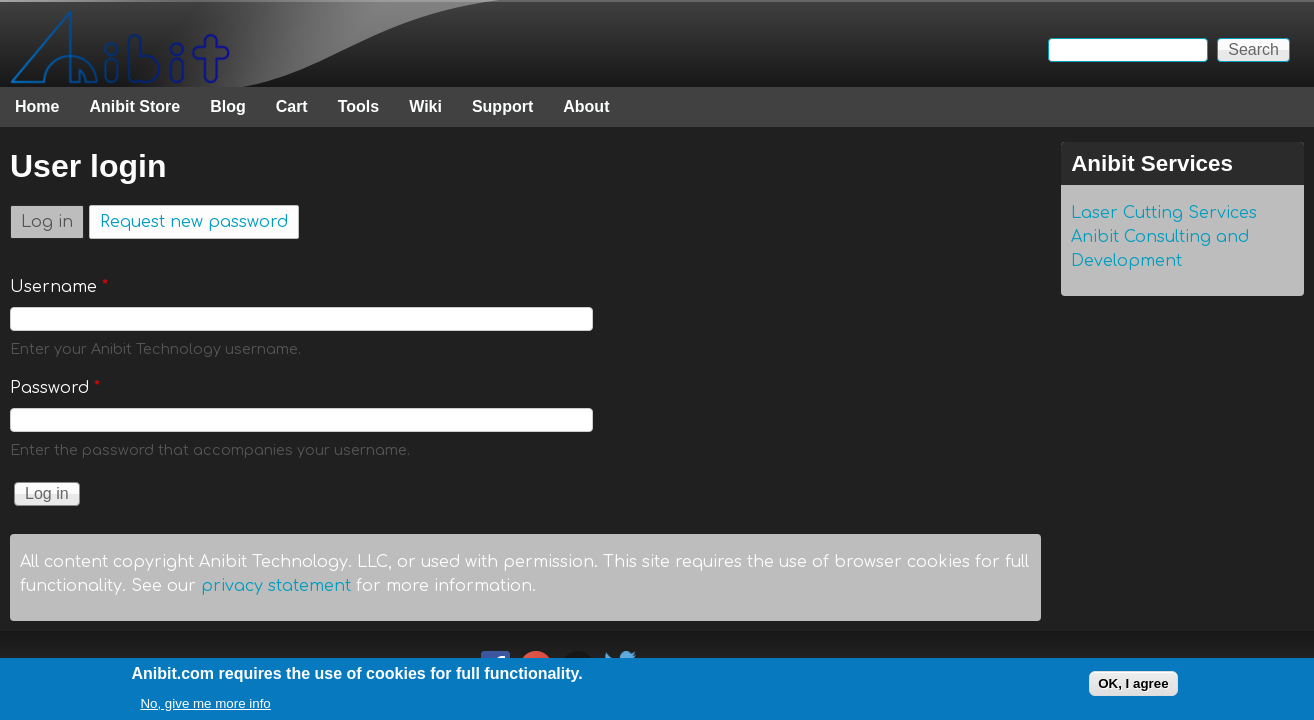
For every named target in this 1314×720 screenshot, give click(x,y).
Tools (358, 106)
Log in (52, 218)
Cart (292, 106)
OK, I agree (1133, 687)
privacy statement (276, 586)
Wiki (425, 106)
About (586, 106)
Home (37, 106)
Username (59, 287)
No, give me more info (205, 706)
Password (55, 388)
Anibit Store (134, 106)
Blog (228, 106)
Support (502, 106)
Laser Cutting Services (1164, 213)
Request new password (194, 222)
